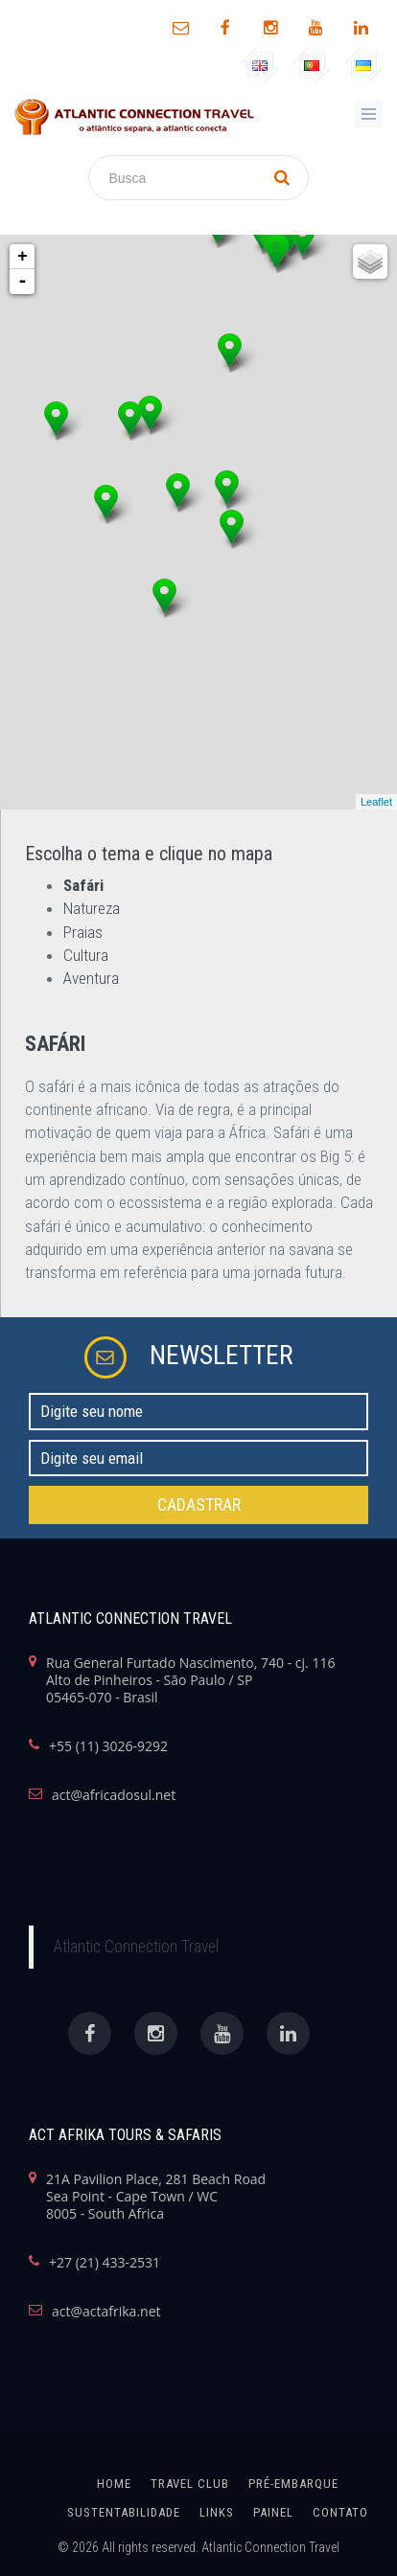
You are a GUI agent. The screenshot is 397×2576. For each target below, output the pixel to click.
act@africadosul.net (113, 1795)
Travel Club (190, 2483)
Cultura (85, 955)
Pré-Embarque (293, 2483)
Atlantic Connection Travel (136, 1946)
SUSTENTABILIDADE (123, 2512)
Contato (340, 2512)
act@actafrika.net (106, 2311)
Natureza (91, 908)
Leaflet (376, 802)
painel (273, 2512)
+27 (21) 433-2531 (104, 2262)
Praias (83, 932)
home (114, 2483)
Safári (83, 885)
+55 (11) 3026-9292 (108, 1746)
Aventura (91, 978)
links (216, 2512)
